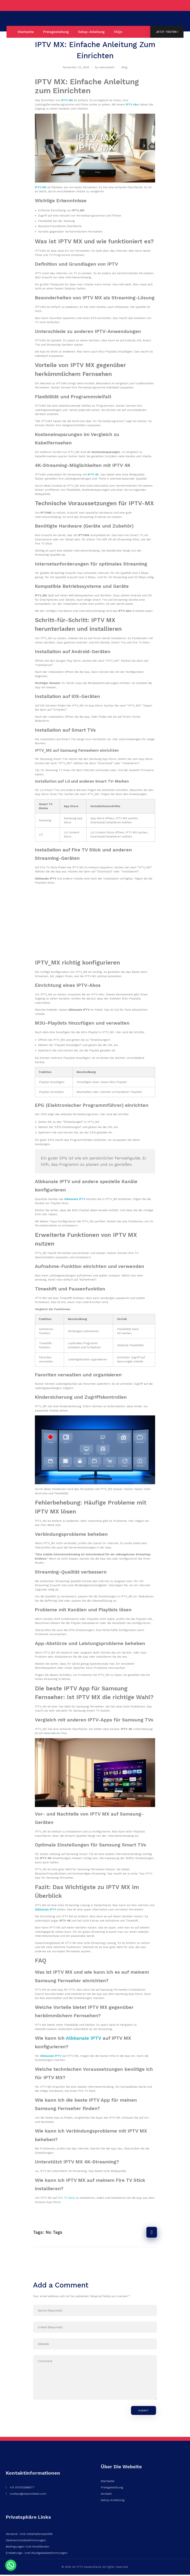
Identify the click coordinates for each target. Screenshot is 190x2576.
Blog (124, 67)
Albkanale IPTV (83, 2038)
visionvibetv (107, 67)
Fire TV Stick (66, 2197)
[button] (10, 2565)
